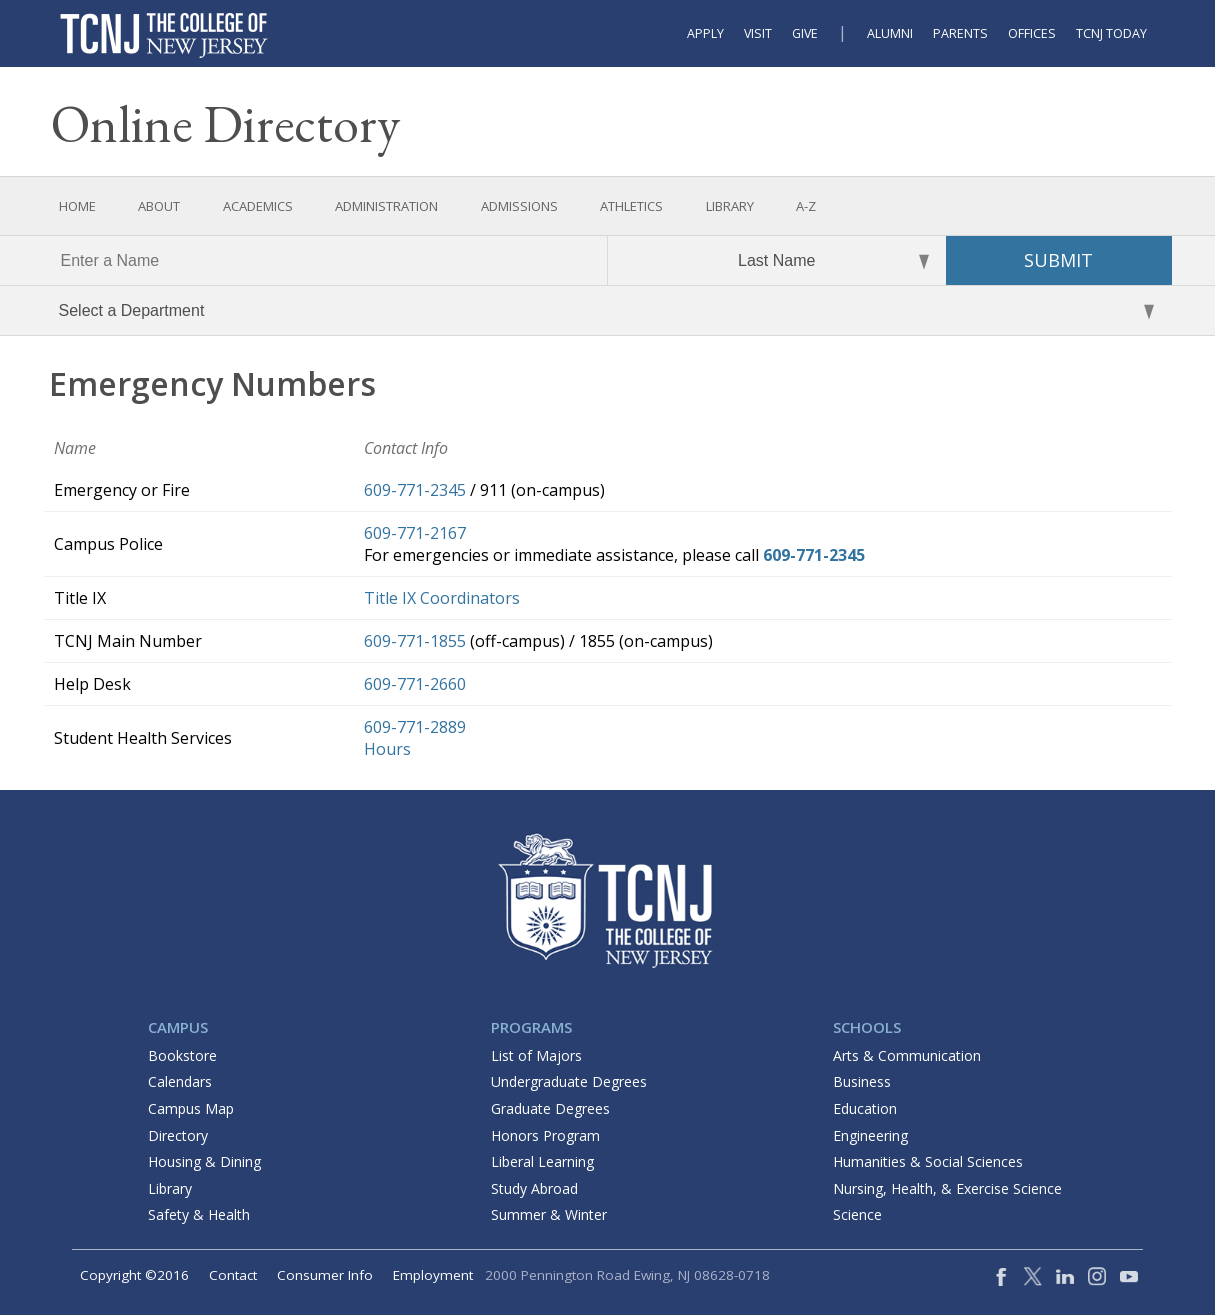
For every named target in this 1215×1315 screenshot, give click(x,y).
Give (805, 33)
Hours (387, 749)
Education (865, 1108)
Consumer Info (325, 1275)
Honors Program (545, 1135)
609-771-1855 (415, 641)
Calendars (180, 1081)
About (159, 206)
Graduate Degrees (550, 1108)
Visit (758, 33)
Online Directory (225, 123)
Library (730, 206)
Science (857, 1214)
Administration (386, 206)
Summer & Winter (549, 1214)
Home (77, 206)
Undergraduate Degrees (569, 1081)
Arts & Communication (907, 1055)
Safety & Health (199, 1214)
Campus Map (191, 1108)
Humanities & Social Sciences (928, 1161)
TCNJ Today (1111, 33)
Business (862, 1081)
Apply (705, 33)
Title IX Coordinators (442, 598)
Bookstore (182, 1055)
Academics (258, 206)
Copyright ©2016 (134, 1275)
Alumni (890, 33)
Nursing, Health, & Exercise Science (947, 1188)
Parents (960, 33)
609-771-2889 (415, 727)
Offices (1032, 33)
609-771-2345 (415, 490)
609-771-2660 (415, 684)
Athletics (631, 206)
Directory (178, 1135)
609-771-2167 (415, 533)
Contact (233, 1275)
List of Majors (536, 1055)
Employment (433, 1275)
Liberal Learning (542, 1161)
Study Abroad (534, 1188)
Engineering (870, 1135)
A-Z (806, 206)
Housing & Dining (204, 1161)
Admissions (519, 206)
